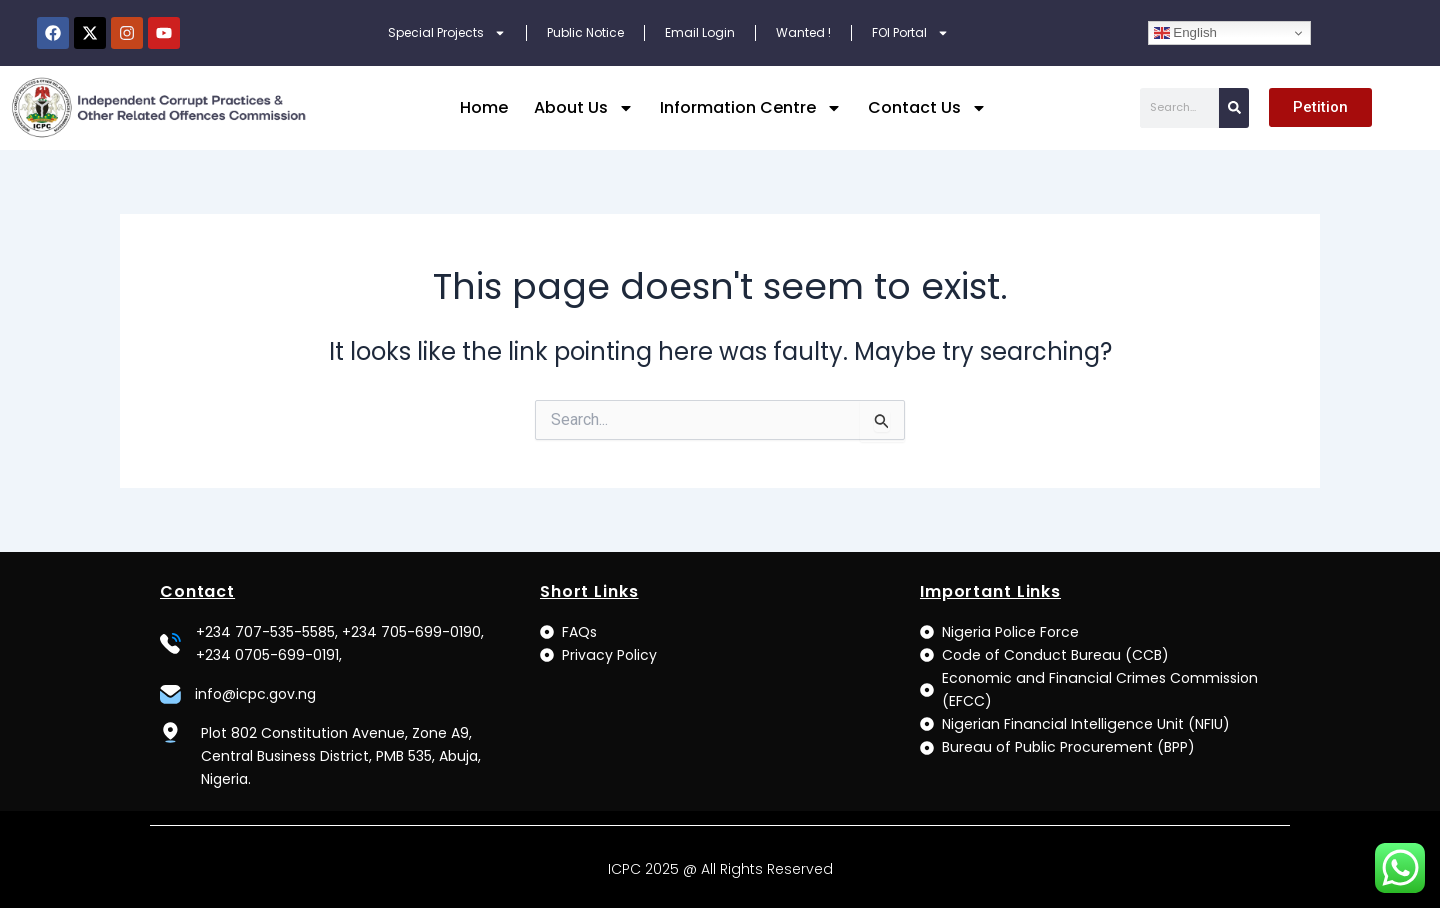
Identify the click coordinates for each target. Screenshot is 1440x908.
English (1185, 33)
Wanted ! (803, 32)
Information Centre (751, 108)
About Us (584, 108)
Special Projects (447, 33)
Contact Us (927, 108)
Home (484, 107)
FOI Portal (910, 33)
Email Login (700, 32)
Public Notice (585, 32)
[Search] (1234, 108)
